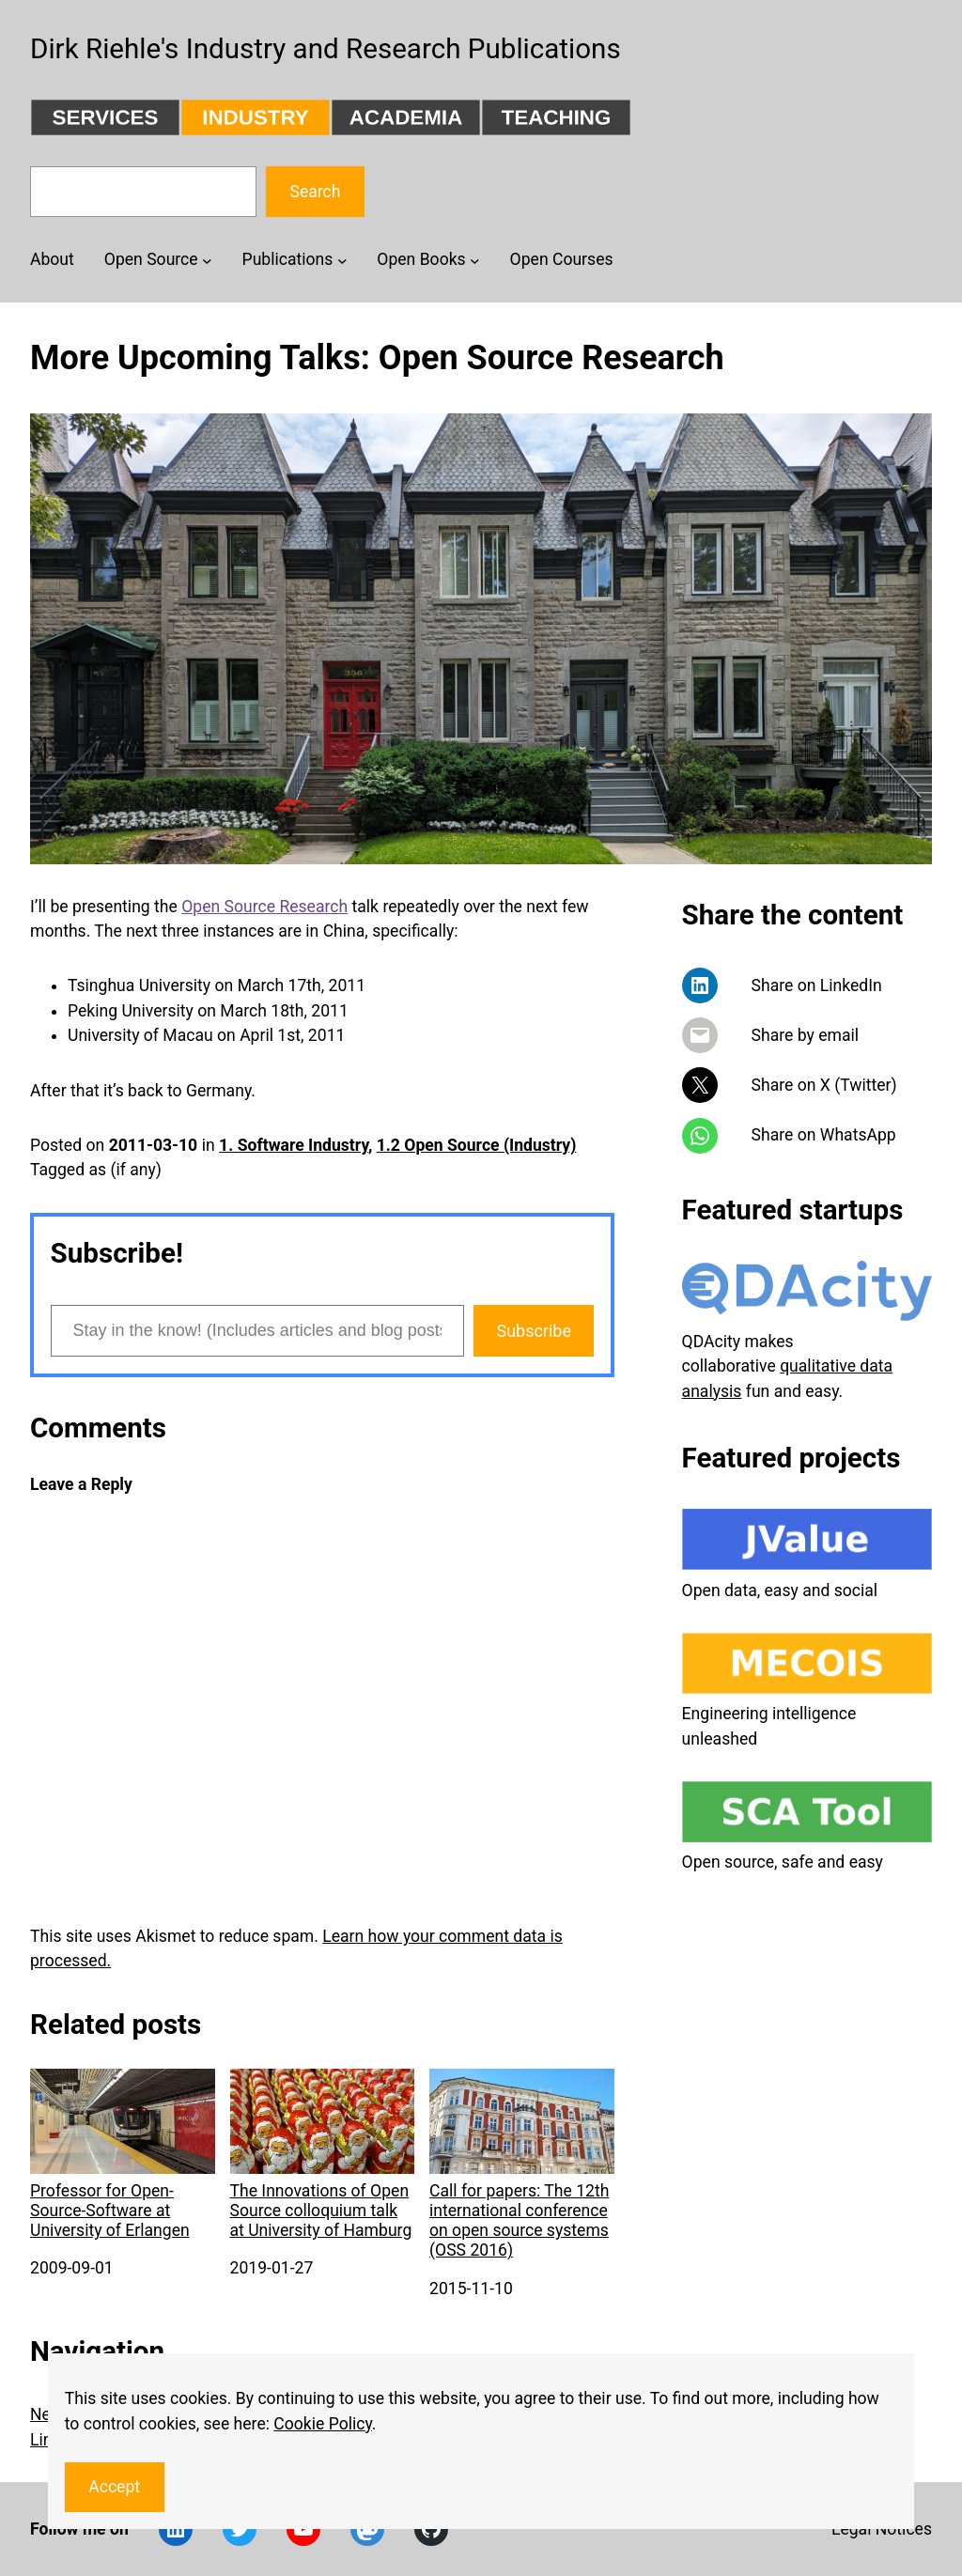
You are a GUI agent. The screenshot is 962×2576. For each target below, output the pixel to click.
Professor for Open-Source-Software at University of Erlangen (122, 2155)
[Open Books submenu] (475, 260)
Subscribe (533, 1331)
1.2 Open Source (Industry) (477, 1145)
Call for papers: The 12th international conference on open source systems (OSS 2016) (521, 2164)
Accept (114, 2486)
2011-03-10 (153, 1145)
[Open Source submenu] (207, 260)
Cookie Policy (322, 2423)
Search (314, 191)
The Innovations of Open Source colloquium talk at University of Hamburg (322, 2155)
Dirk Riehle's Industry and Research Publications (325, 49)
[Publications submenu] (342, 260)
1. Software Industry (293, 1145)
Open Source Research (264, 906)
